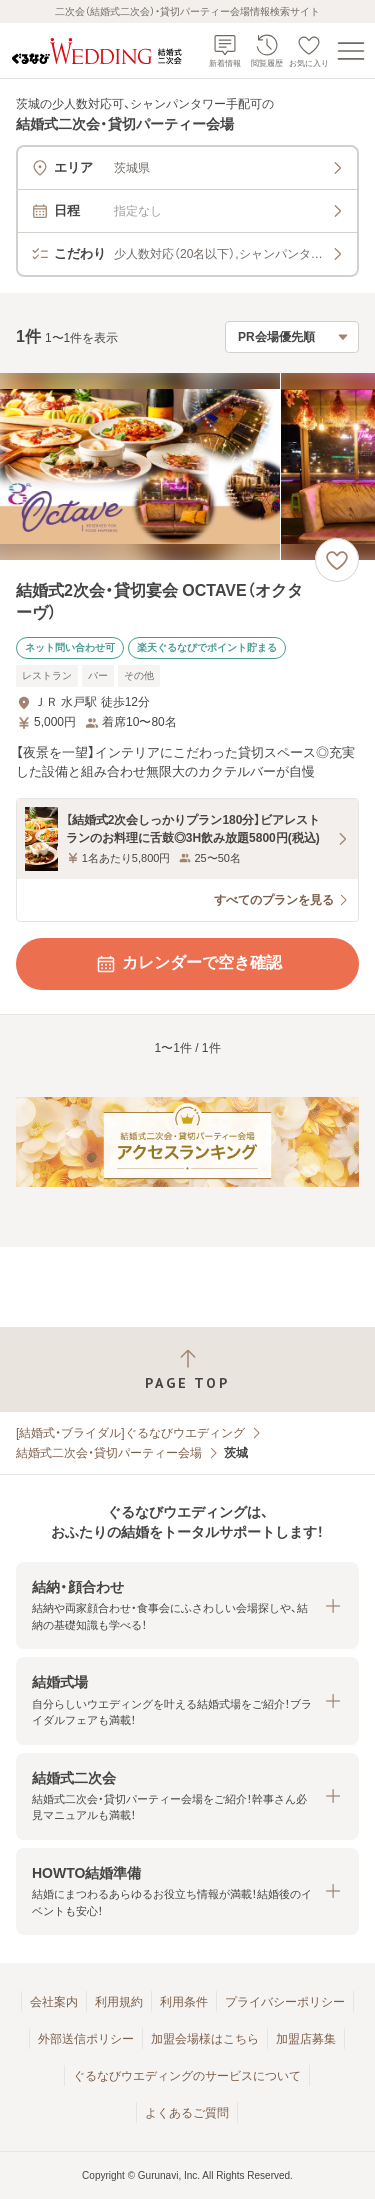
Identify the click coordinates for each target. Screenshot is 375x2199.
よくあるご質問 (187, 2113)
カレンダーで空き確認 (188, 964)
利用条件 (184, 2002)
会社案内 (54, 2002)
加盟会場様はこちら (205, 2039)
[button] (187, 1605)
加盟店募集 (306, 2039)
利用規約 (119, 2002)
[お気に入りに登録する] (337, 560)
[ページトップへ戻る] (187, 1369)
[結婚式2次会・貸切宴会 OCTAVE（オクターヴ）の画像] (187, 466)
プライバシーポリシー (285, 2002)
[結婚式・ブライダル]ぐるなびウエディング (130, 1433)
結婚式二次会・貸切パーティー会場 (109, 1453)
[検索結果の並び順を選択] (292, 337)
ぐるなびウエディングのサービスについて (187, 2076)
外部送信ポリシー (86, 2039)
